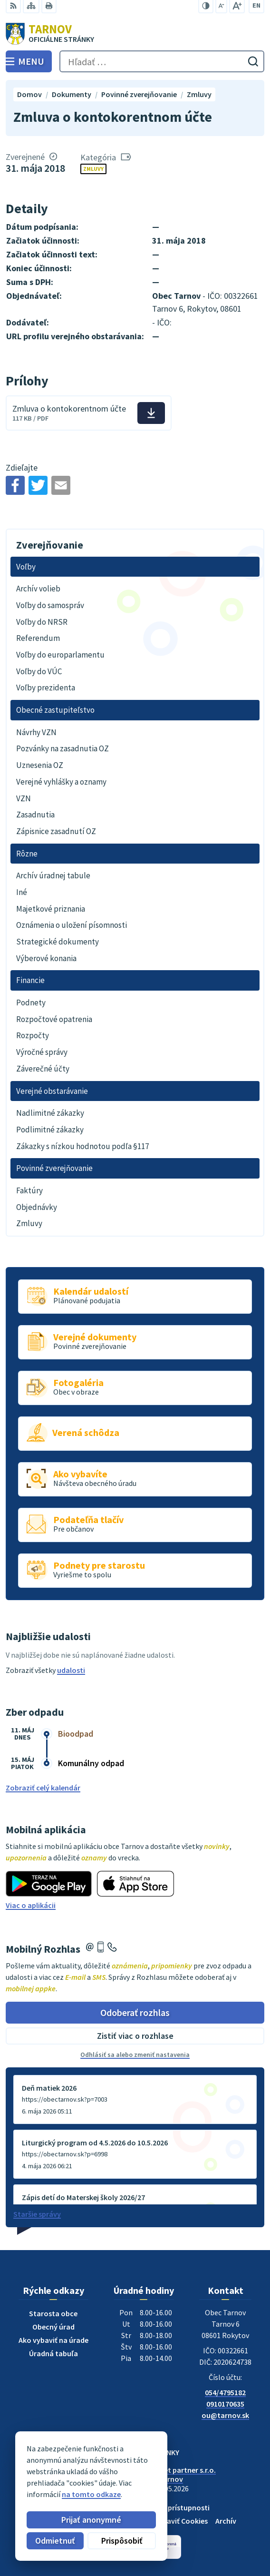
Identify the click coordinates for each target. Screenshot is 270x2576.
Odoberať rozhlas (135, 2012)
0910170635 (225, 2404)
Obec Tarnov (161, 2479)
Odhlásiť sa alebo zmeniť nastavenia (135, 2054)
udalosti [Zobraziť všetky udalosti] (71, 1670)
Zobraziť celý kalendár (43, 1787)
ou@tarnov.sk (225, 2415)
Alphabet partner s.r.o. (178, 2470)
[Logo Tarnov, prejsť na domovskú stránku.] (135, 34)
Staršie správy (37, 2214)
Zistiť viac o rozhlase (135, 2035)
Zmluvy (93, 168)
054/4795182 (225, 2392)
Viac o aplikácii (31, 1905)
